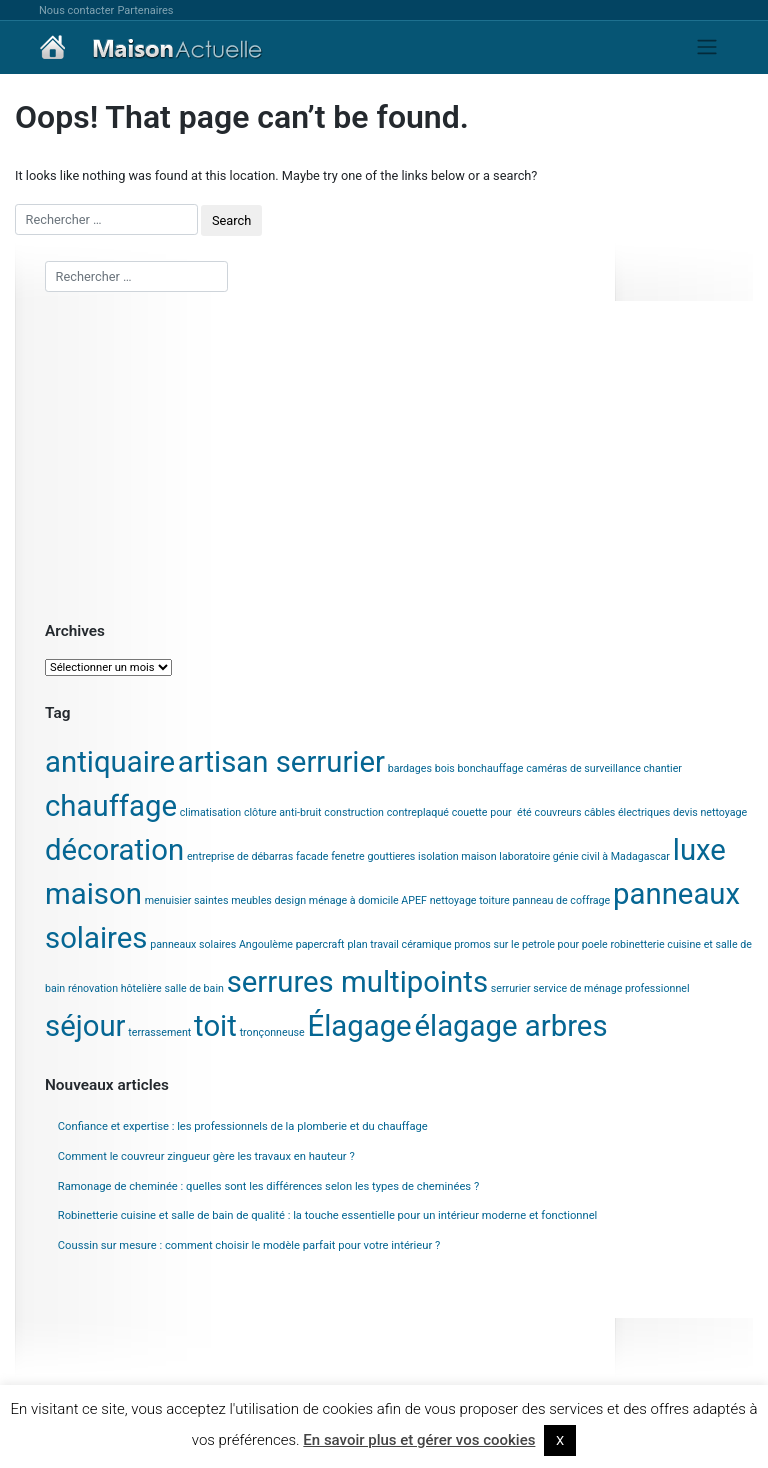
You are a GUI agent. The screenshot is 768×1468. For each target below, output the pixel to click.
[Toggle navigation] (707, 47)
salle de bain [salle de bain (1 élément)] (194, 988)
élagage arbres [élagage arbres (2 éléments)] (510, 1026)
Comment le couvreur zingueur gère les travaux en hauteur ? (206, 1156)
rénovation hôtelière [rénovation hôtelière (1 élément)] (115, 988)
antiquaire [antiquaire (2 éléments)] (110, 762)
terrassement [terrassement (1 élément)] (159, 1032)
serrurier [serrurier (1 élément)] (511, 988)
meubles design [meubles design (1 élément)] (268, 900)
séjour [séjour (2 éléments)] (85, 1026)
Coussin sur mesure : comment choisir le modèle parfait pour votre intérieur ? (249, 1245)
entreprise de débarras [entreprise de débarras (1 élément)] (240, 856)
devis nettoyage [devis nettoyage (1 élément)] (710, 812)
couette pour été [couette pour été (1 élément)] (492, 812)
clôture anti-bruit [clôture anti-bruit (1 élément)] (283, 812)
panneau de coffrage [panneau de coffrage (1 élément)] (562, 900)
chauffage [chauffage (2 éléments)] (111, 806)
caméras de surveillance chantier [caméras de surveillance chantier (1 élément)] (604, 768)
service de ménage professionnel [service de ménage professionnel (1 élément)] (611, 988)
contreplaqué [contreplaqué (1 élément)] (418, 812)
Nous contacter (76, 10)
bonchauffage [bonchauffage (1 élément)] (491, 768)
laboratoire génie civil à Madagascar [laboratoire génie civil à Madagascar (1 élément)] (584, 856)
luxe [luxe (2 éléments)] (699, 850)
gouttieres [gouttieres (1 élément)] (391, 856)
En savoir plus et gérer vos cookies (419, 1440)
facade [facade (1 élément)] (312, 856)
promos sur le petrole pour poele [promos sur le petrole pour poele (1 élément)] (530, 944)
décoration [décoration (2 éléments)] (114, 850)
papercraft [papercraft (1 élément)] (320, 944)
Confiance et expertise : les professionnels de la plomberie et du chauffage (243, 1126)
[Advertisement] (399, 455)
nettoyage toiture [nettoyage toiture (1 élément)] (470, 900)
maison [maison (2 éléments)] (93, 894)
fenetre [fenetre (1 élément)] (347, 856)
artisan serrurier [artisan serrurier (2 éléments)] (281, 762)
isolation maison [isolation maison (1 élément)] (457, 856)
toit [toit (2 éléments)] (215, 1026)
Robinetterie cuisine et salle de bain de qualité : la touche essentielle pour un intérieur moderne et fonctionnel (328, 1215)
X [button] (560, 1440)
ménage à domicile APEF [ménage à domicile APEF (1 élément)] (368, 900)
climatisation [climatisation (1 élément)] (210, 812)
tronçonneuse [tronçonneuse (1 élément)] (272, 1032)
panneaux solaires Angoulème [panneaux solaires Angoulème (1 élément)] (221, 944)
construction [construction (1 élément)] (354, 812)
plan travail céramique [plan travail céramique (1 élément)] (399, 944)
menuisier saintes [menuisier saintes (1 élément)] (187, 900)
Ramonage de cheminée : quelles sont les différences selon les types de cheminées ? (268, 1186)
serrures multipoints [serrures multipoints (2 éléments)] (357, 982)
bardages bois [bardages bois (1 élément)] (421, 768)
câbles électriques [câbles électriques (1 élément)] (627, 812)
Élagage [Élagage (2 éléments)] (359, 1026)
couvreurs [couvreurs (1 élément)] (558, 812)
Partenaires (145, 10)
